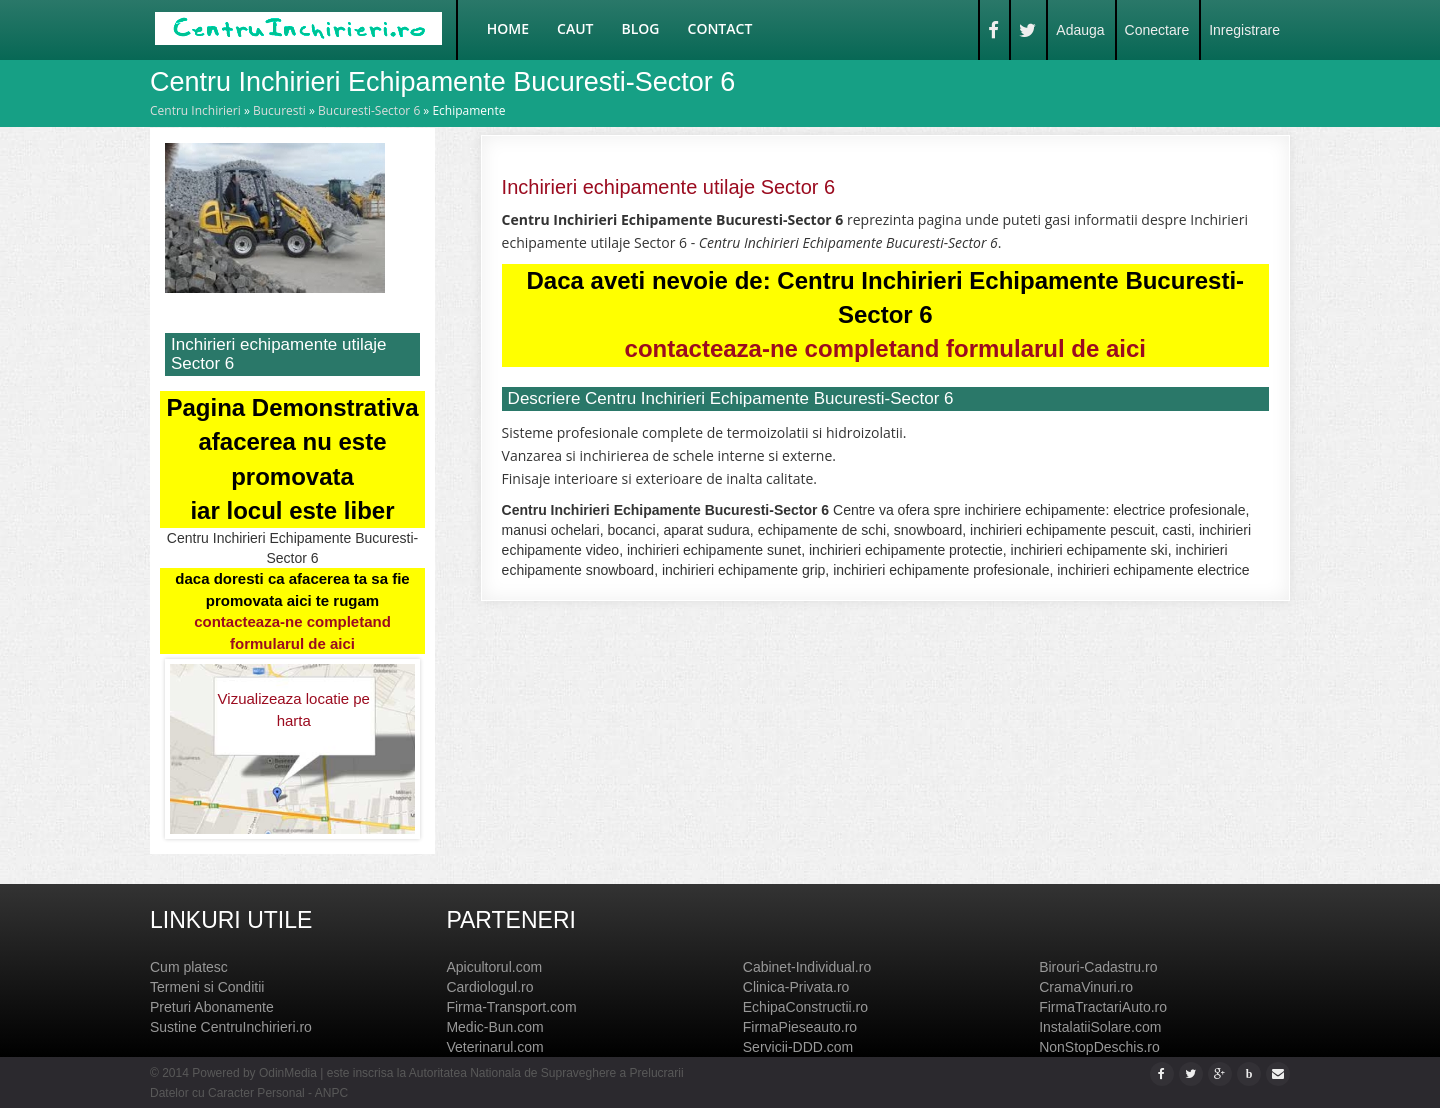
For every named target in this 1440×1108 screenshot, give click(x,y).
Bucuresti (279, 110)
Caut (575, 28)
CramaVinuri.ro (1086, 987)
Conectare (1157, 30)
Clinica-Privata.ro (796, 987)
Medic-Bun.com (494, 1027)
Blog (641, 28)
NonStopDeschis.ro (1099, 1047)
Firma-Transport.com (511, 1007)
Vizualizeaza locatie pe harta (294, 709)
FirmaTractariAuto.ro (1103, 1007)
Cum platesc (189, 967)
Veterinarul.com (494, 1047)
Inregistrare (1244, 30)
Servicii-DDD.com (798, 1047)
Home (508, 28)
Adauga (1080, 30)
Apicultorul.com (494, 967)
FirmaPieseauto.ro (800, 1027)
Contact (720, 28)
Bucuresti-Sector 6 (369, 110)
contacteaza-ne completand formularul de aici (885, 348)
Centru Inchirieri (195, 110)
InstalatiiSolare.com (1100, 1027)
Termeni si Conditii (207, 987)
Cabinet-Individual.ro (807, 967)
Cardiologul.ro (489, 987)
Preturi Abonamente (212, 1007)
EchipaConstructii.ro (805, 1007)
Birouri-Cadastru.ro (1098, 967)
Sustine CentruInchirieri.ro (231, 1027)
